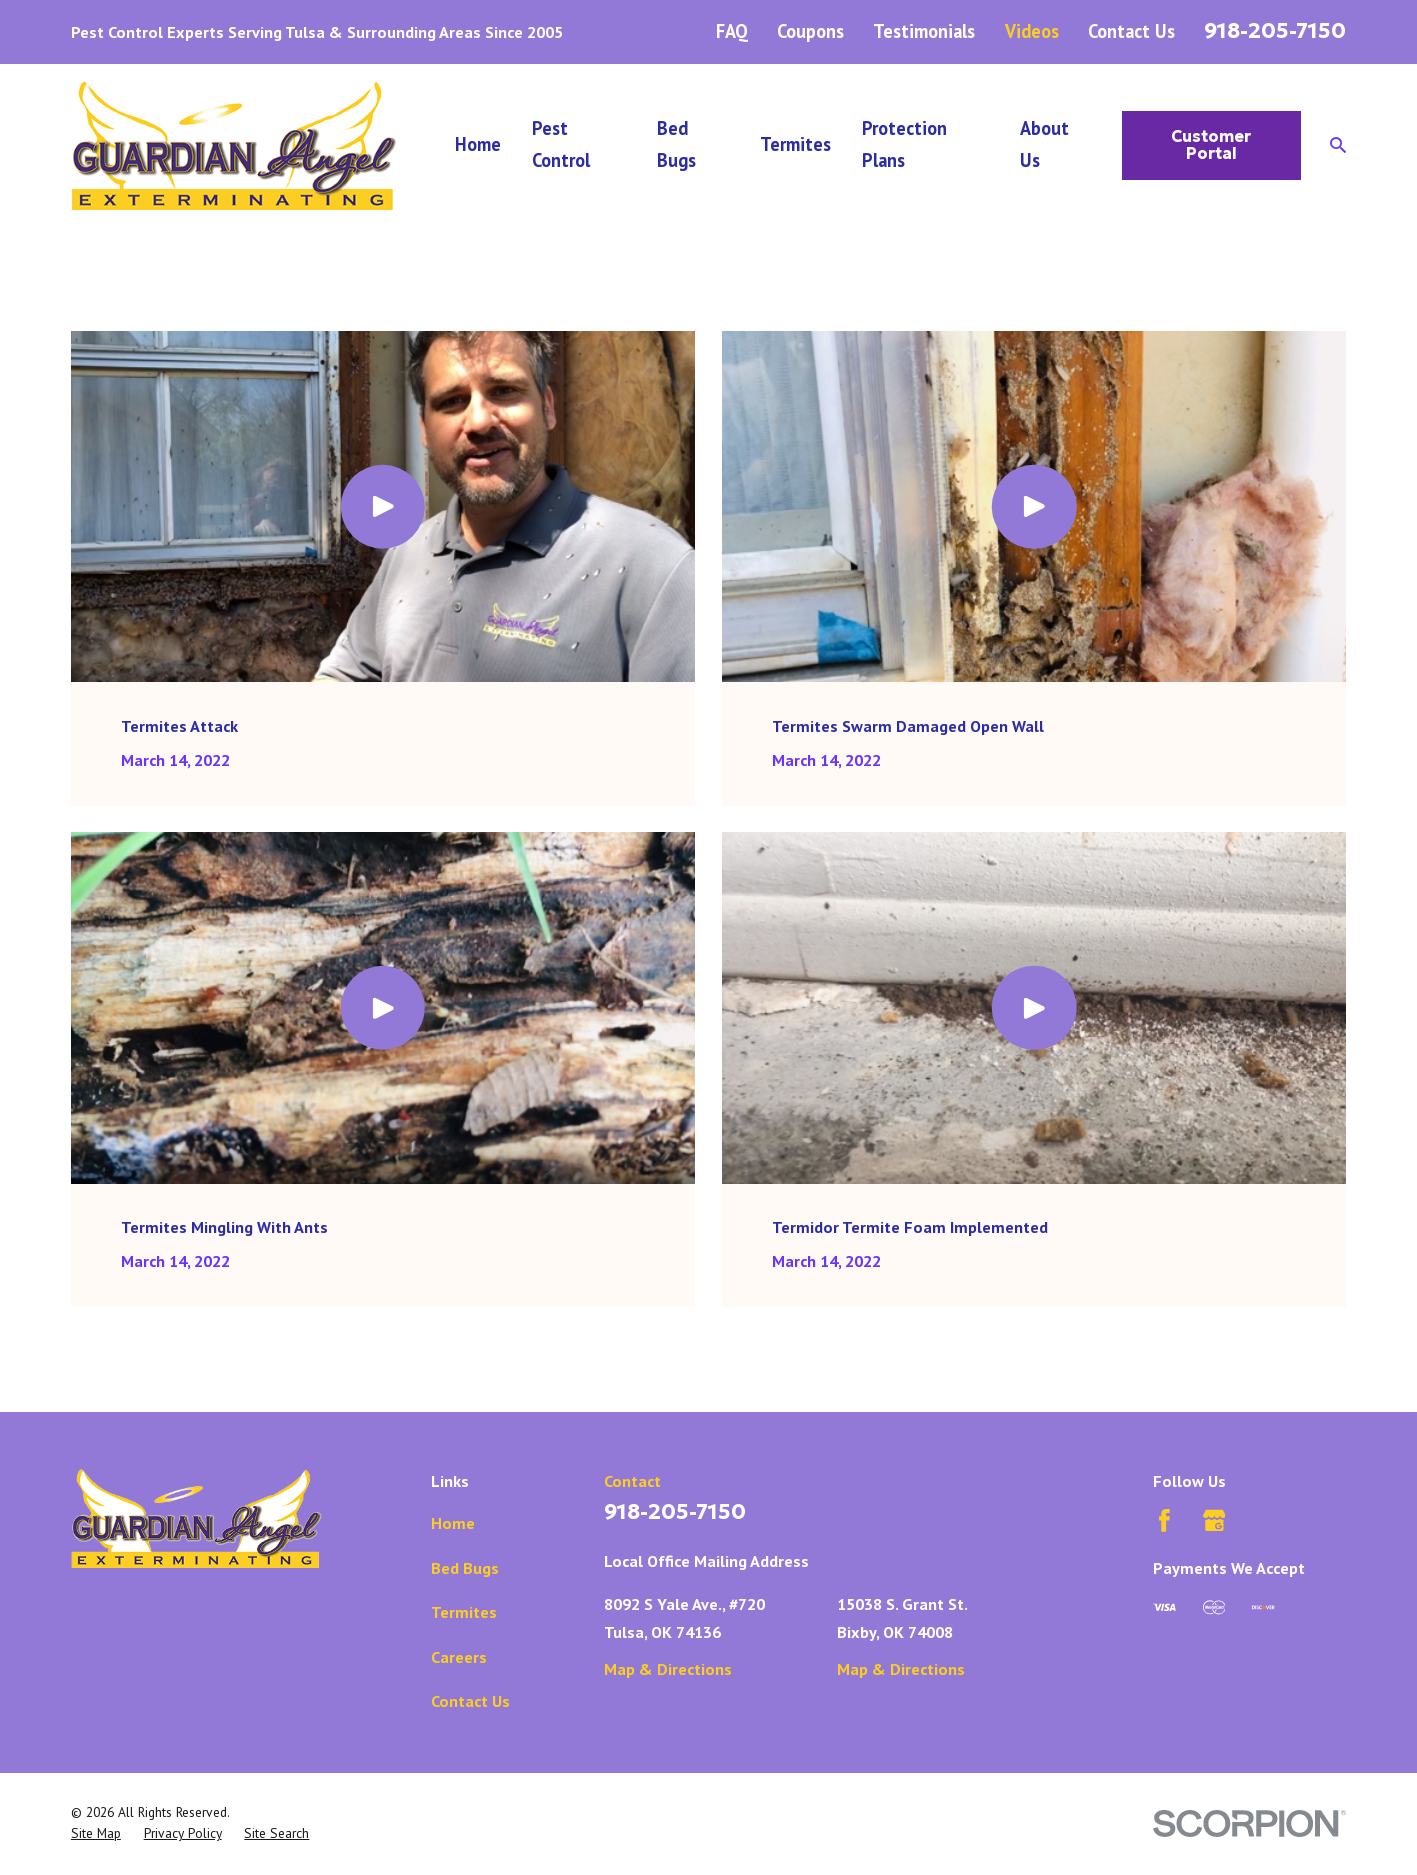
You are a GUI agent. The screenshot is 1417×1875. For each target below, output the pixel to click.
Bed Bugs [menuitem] (676, 144)
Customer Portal (1211, 145)
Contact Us (1131, 31)
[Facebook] (1164, 1520)
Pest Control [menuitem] (561, 144)
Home (453, 1522)
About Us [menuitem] (1044, 144)
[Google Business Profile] (1214, 1520)
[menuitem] (96, 1834)
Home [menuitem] (478, 144)
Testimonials (924, 31)
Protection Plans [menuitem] (904, 144)
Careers (459, 1656)
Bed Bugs (465, 1567)
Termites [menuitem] (795, 144)
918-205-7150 (1275, 30)
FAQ (732, 31)
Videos (1032, 31)
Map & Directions (668, 1668)
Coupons (810, 31)
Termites (464, 1611)
